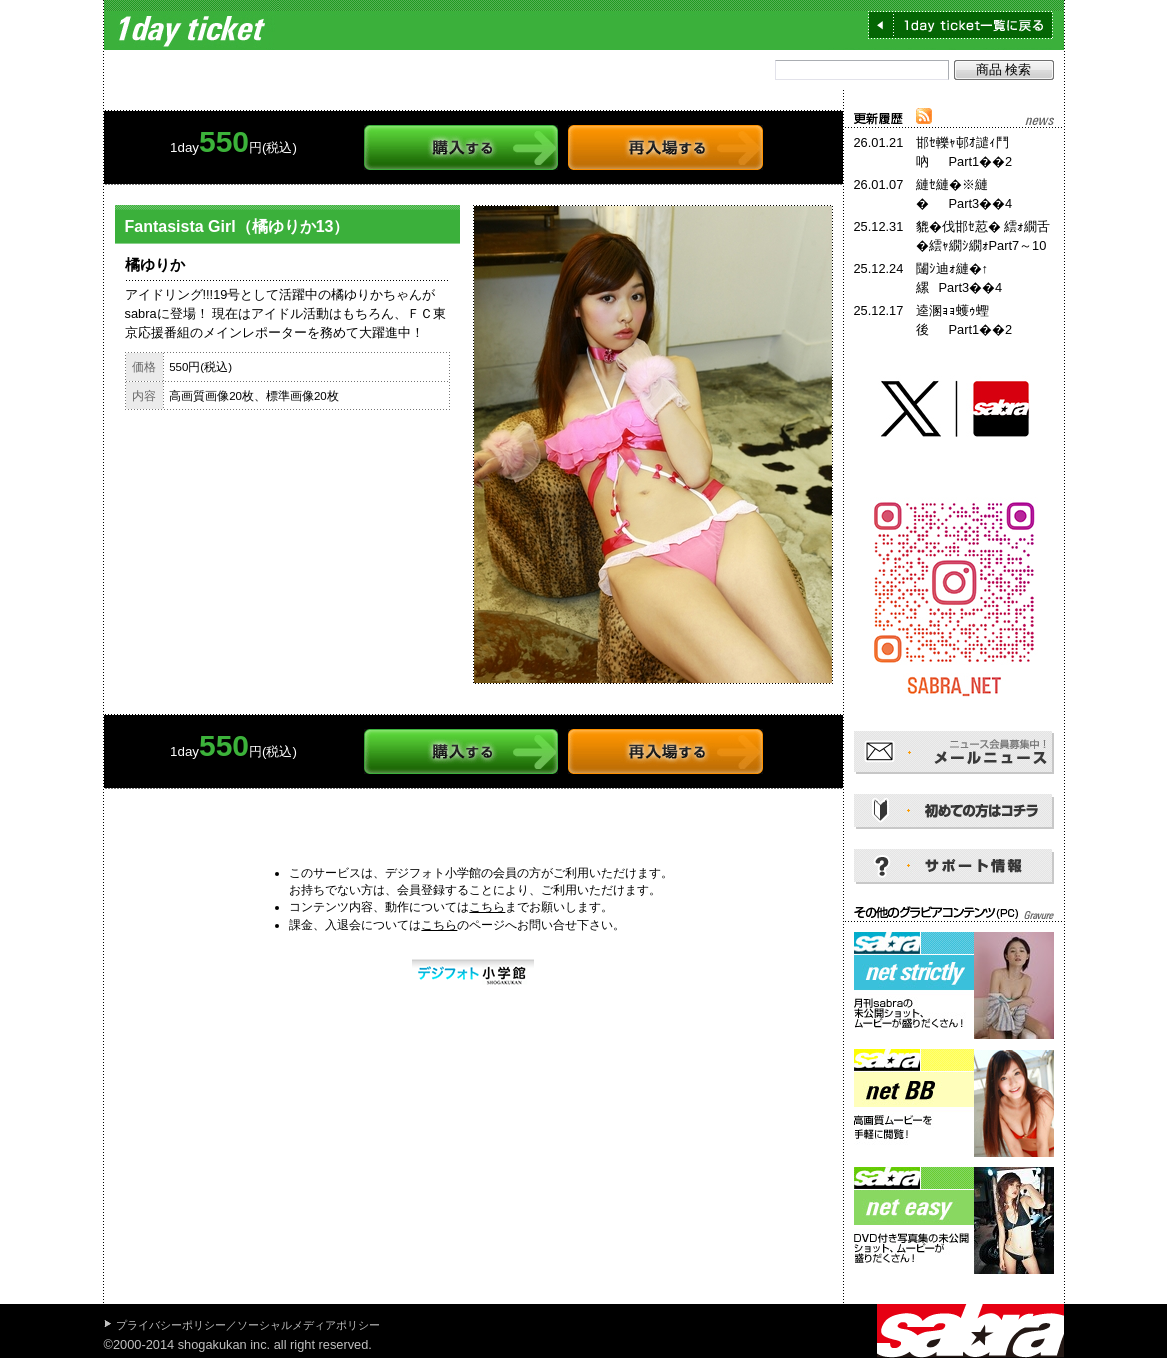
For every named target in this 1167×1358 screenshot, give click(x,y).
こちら (487, 907)
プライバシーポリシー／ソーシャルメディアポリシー (248, 1325)
